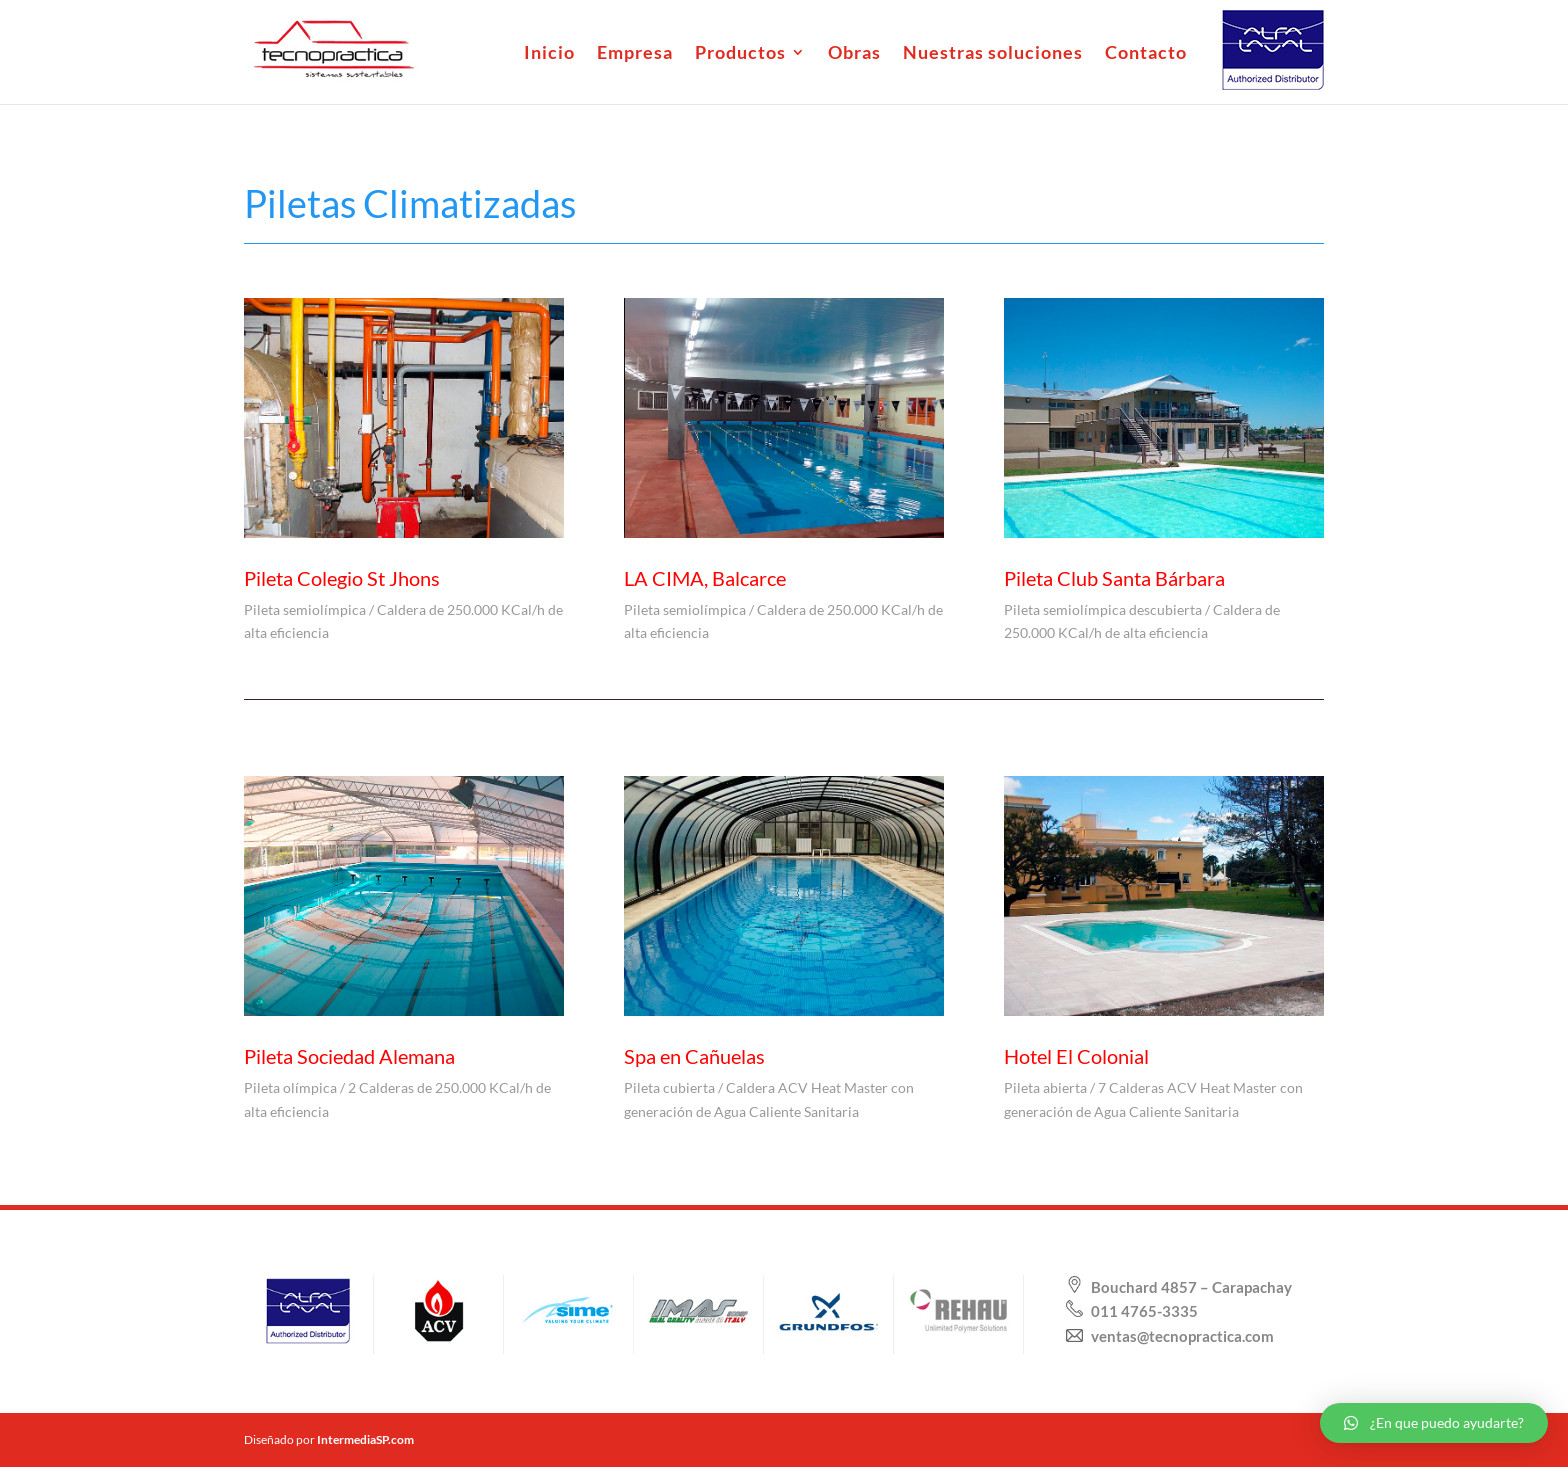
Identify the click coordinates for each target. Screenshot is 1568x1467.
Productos (740, 54)
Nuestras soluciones (993, 54)
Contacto (1146, 54)
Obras (854, 54)
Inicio (549, 54)
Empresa (635, 54)
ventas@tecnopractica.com (1181, 1336)
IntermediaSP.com (365, 1439)
